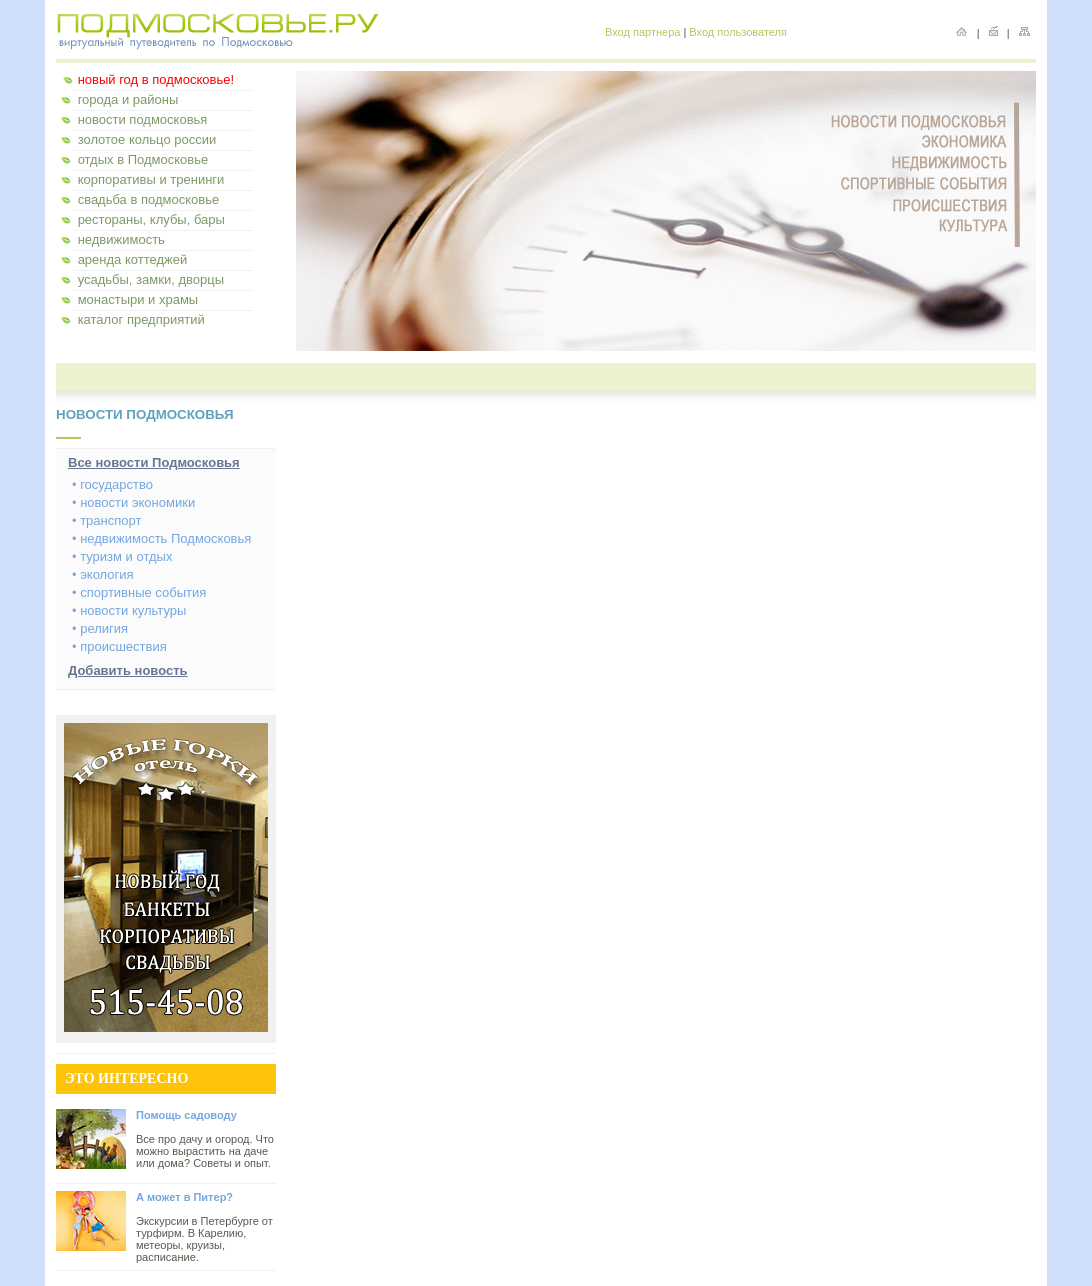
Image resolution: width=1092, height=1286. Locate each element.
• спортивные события (139, 592)
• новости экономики (133, 502)
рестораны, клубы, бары (151, 219)
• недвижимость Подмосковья (161, 538)
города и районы (128, 99)
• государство (112, 484)
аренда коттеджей (133, 259)
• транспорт (106, 520)
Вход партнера (642, 32)
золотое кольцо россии (147, 139)
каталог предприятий (141, 319)
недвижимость (121, 239)
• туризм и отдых (122, 556)
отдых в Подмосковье (143, 159)
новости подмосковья (143, 119)
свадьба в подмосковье (149, 199)
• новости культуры (129, 610)
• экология (103, 574)
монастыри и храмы (138, 299)
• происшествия (119, 646)
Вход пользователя (738, 32)
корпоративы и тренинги (151, 179)
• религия (100, 628)
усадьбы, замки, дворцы (151, 279)
